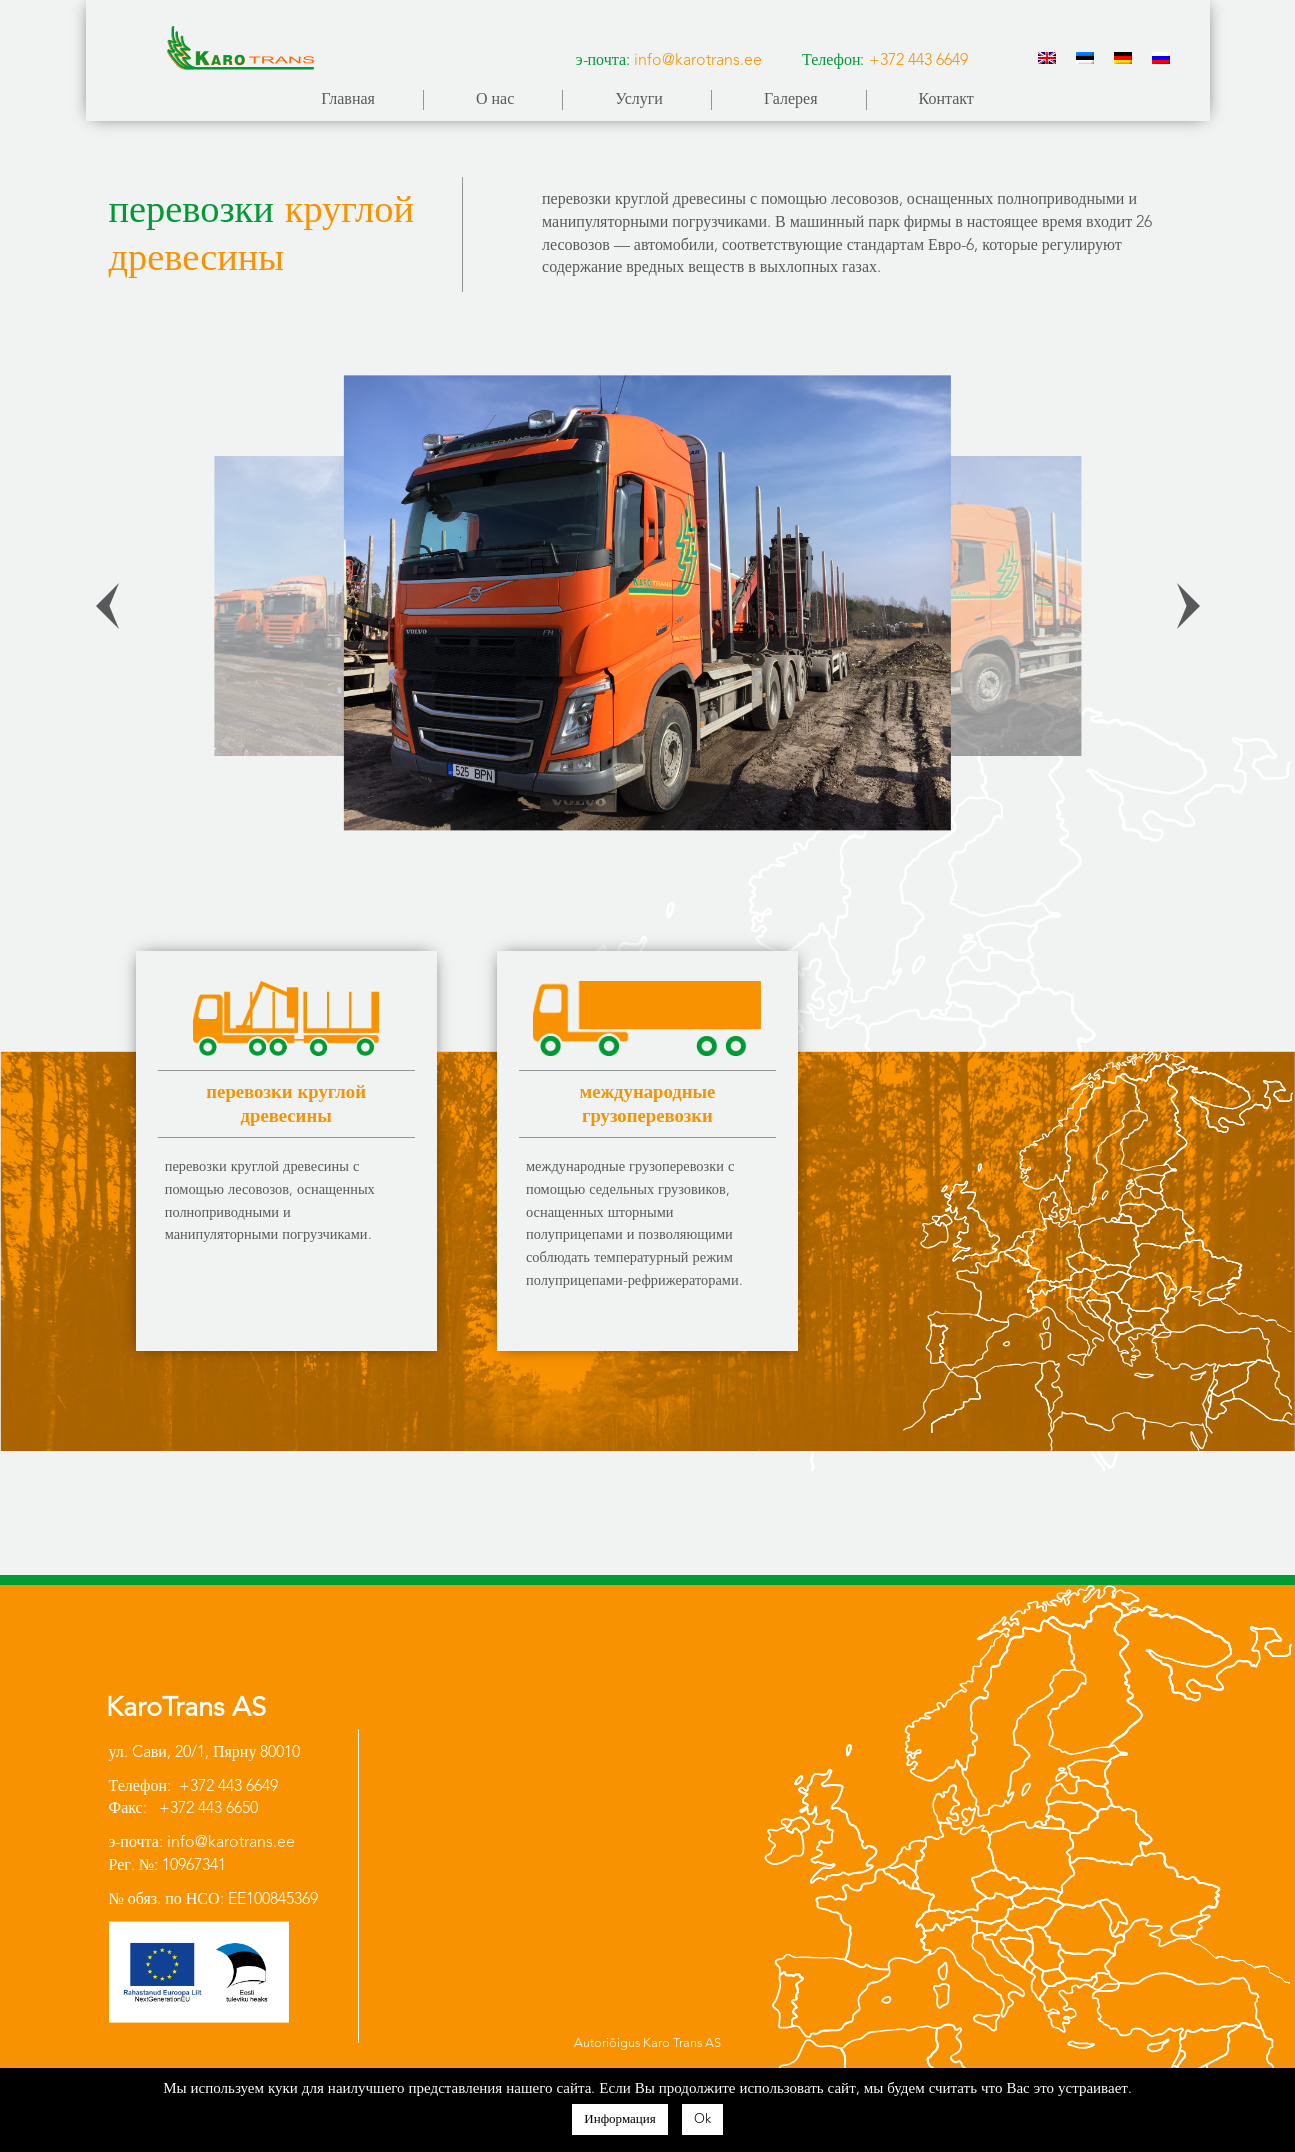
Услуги (639, 100)
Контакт (946, 100)
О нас (495, 100)
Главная (348, 100)
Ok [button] (702, 2119)
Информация (619, 2119)
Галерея (791, 100)
